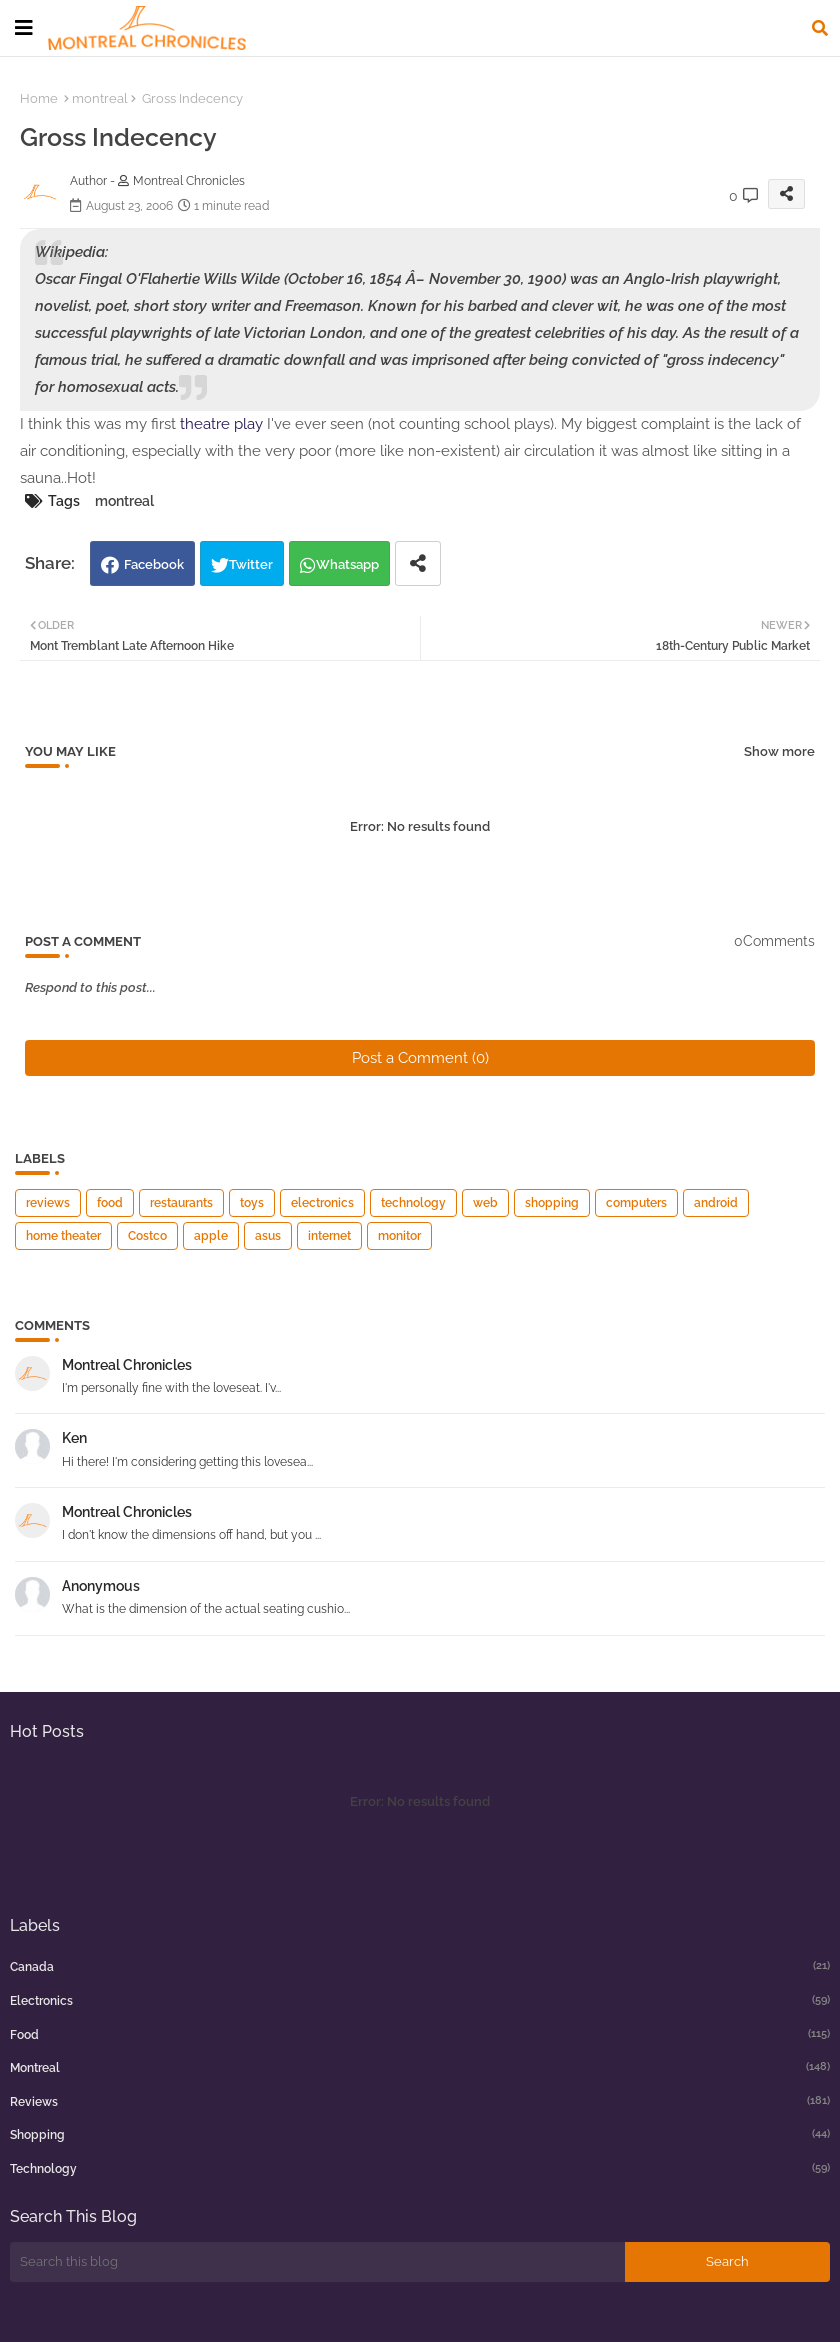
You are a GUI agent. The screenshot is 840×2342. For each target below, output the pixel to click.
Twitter (251, 564)
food (110, 1203)
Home (39, 98)
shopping (552, 1203)
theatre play (221, 424)
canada (420, 1966)
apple (211, 1236)
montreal (100, 98)
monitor (399, 1236)
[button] (820, 28)
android (716, 1203)
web (485, 1203)
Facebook (154, 564)
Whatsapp (347, 564)
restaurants (181, 1203)
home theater (63, 1236)
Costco (147, 1236)
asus (268, 1236)
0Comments (774, 941)
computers (636, 1203)
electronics (322, 1203)
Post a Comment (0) (420, 1058)
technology (413, 1203)
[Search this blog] (317, 2262)
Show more (779, 751)
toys (252, 1203)
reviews (48, 1203)
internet (329, 1236)
